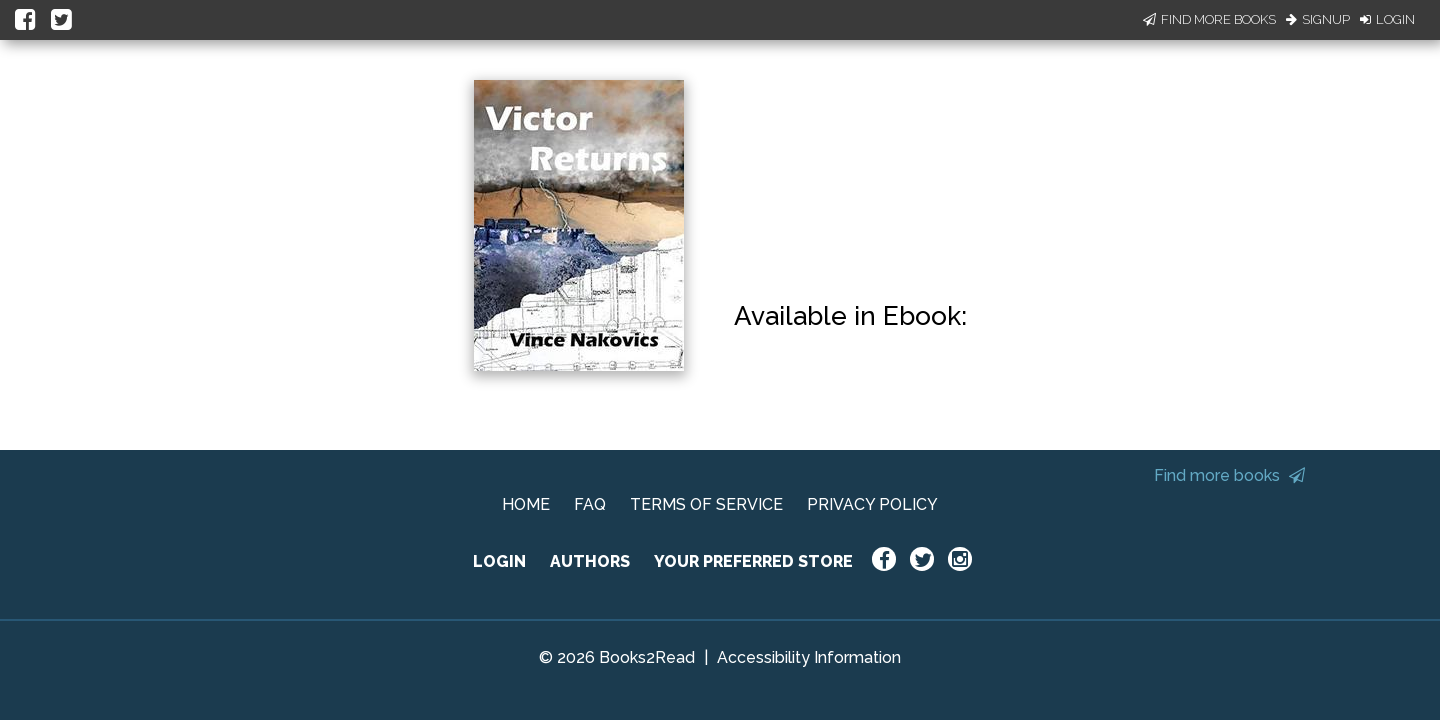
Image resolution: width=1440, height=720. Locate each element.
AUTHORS (590, 561)
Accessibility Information (809, 657)
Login (1387, 19)
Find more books (1229, 475)
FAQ (590, 504)
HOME (526, 504)
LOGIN (499, 561)
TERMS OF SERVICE (706, 504)
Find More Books (1209, 19)
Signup (1318, 19)
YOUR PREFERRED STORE (753, 561)
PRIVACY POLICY (872, 504)
